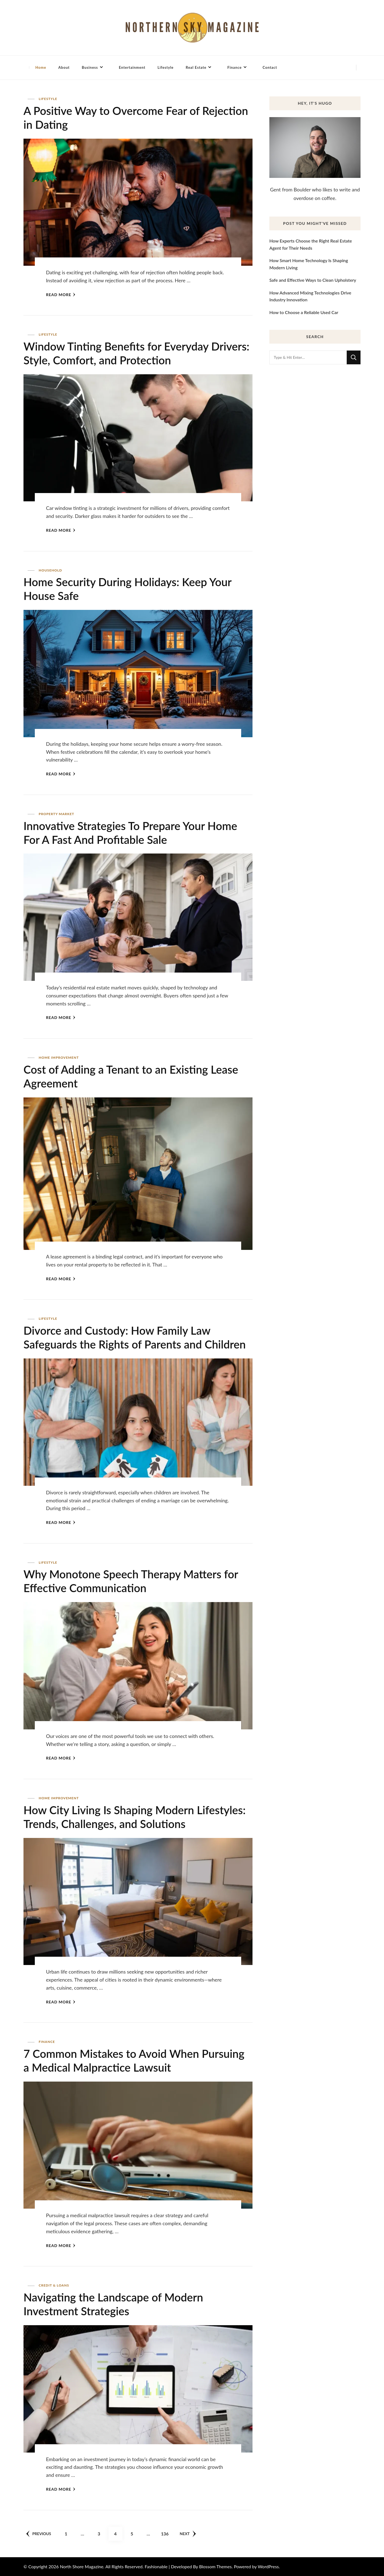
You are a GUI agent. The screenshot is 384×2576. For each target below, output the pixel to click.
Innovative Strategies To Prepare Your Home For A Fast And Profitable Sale (130, 832)
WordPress (268, 2566)
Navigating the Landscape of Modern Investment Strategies (113, 2304)
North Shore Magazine (81, 2566)
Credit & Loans (54, 2285)
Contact (270, 67)
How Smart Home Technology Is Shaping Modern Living (308, 264)
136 (166, 2531)
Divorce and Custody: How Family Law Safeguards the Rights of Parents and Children (134, 1337)
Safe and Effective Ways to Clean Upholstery (312, 280)
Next (188, 2533)
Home (40, 67)
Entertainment (132, 67)
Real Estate (196, 67)
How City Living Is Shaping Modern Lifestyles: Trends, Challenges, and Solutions (134, 1816)
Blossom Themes (215, 2566)
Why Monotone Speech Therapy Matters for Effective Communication (130, 1581)
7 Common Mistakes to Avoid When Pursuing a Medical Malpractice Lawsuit (133, 2060)
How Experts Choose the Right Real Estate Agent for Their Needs (310, 244)
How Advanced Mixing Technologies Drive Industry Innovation (310, 296)
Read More (60, 294)
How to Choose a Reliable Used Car (303, 312)
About (64, 67)
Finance (234, 67)
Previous (38, 2533)
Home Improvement (59, 1057)
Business (90, 67)
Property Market (56, 814)
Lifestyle (165, 67)
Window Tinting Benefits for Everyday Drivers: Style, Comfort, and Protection (136, 353)
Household (50, 570)
